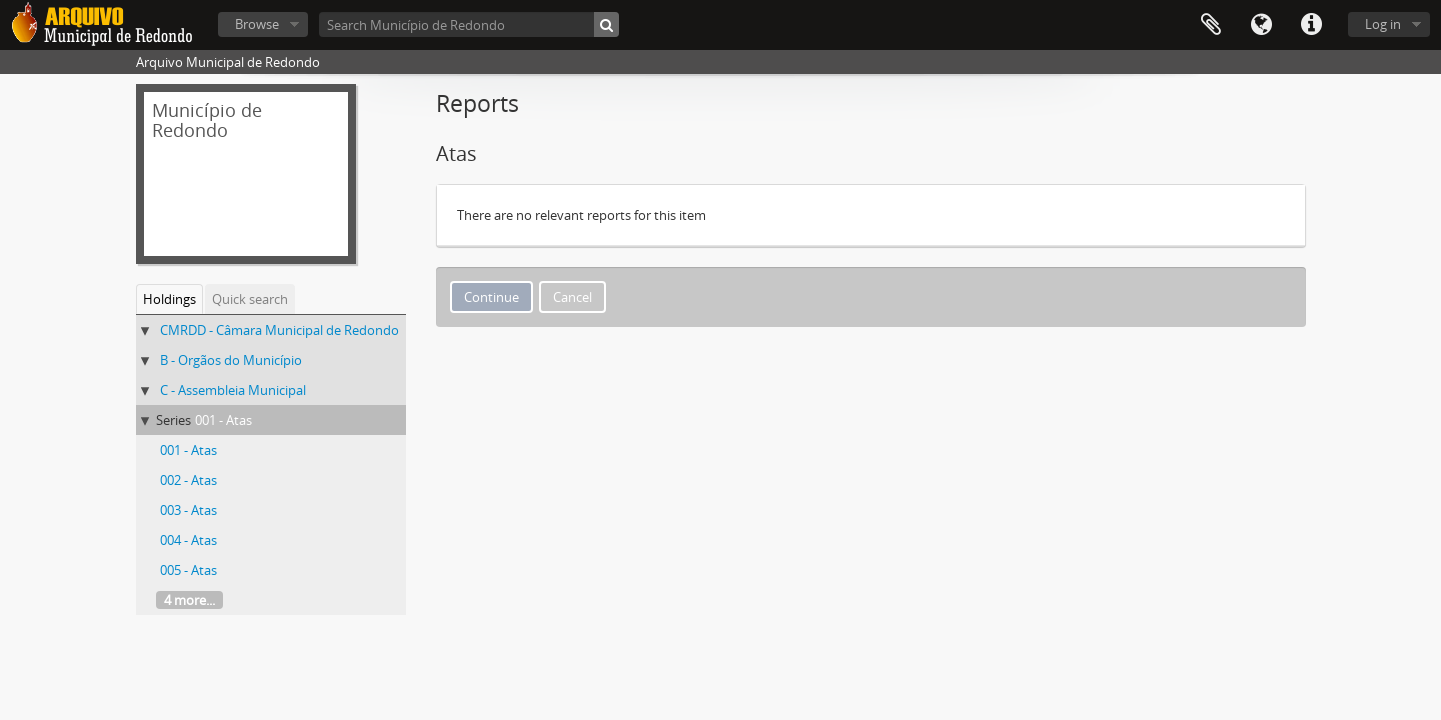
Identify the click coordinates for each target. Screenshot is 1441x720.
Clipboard (1211, 25)
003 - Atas (188, 510)
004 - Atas (188, 540)
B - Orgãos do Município (231, 360)
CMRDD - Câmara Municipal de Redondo (279, 330)
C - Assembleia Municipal (233, 390)
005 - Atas (188, 570)
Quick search (250, 299)
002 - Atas (188, 480)
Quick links (1311, 25)
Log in (1383, 24)
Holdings (169, 299)
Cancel (572, 297)
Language (1261, 25)
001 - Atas (223, 420)
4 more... (189, 600)
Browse (257, 24)
